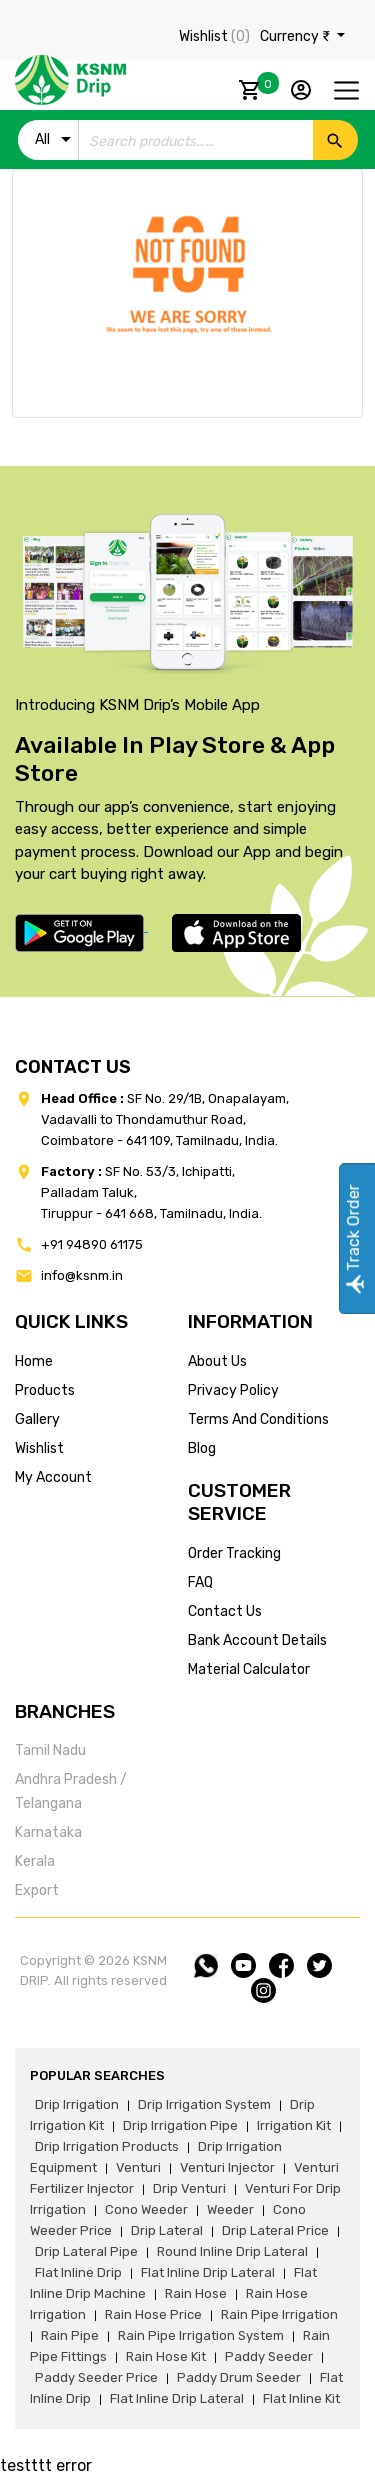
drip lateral (167, 2230)
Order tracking (234, 1553)
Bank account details (257, 1640)
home (34, 1361)
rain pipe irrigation (279, 2314)
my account (53, 1477)
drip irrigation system (204, 2104)
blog (202, 1448)
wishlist (39, 1448)
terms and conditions (258, 1419)
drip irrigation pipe (180, 2125)
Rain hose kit (166, 2356)
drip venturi (189, 2188)
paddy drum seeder (239, 2377)
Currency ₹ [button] (296, 36)
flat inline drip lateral (208, 2272)
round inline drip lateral (232, 2251)
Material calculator (249, 1669)
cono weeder (146, 2209)
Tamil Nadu (50, 1750)
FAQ (200, 1582)
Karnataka (48, 1832)
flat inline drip (78, 2272)
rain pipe (70, 2335)
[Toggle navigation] (346, 90)
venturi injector (227, 2167)
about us (217, 1361)
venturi (138, 2167)
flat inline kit (301, 2398)
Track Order (353, 1239)
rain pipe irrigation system (201, 2335)
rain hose (196, 2293)
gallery (37, 1419)
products (45, 1390)
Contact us (225, 1611)
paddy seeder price (96, 2377)
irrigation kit (294, 2125)
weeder (230, 2209)
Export (37, 1890)
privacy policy (233, 1390)
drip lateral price (275, 2230)
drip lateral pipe (86, 2251)
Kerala (35, 1861)
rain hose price (153, 2314)
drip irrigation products (107, 2146)
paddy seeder (269, 2356)
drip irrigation (77, 2104)
